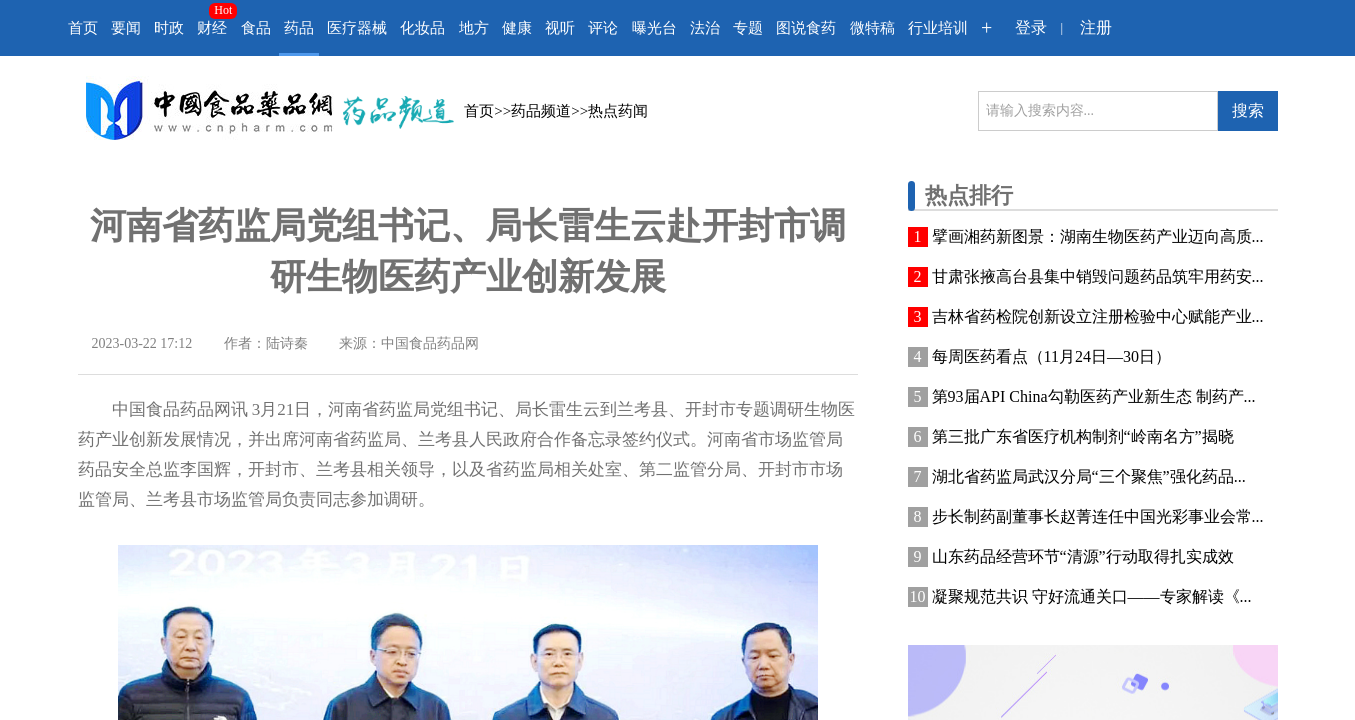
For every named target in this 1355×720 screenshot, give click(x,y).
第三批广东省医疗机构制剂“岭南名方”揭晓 (1083, 436)
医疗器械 (357, 28)
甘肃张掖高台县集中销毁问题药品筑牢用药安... (1098, 276)
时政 (169, 28)
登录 (1031, 27)
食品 (256, 28)
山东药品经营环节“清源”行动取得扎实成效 (1083, 556)
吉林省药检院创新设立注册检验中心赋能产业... (1098, 316)
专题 (748, 28)
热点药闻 (618, 111)
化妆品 (422, 28)
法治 (705, 28)
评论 (603, 28)
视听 (560, 28)
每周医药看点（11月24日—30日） (1051, 356)
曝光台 (654, 28)
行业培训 (938, 28)
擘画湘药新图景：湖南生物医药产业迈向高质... (1098, 236)
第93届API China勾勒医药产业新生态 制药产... (1094, 396)
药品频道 (541, 111)
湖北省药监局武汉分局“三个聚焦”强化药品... (1089, 476)
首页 (83, 28)
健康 (517, 28)
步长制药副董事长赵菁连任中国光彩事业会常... (1098, 516)
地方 (474, 28)
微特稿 (872, 28)
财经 (212, 28)
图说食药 (806, 28)
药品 (299, 28)
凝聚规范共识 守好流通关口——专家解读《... (1092, 596)
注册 (1096, 27)
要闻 (126, 28)
